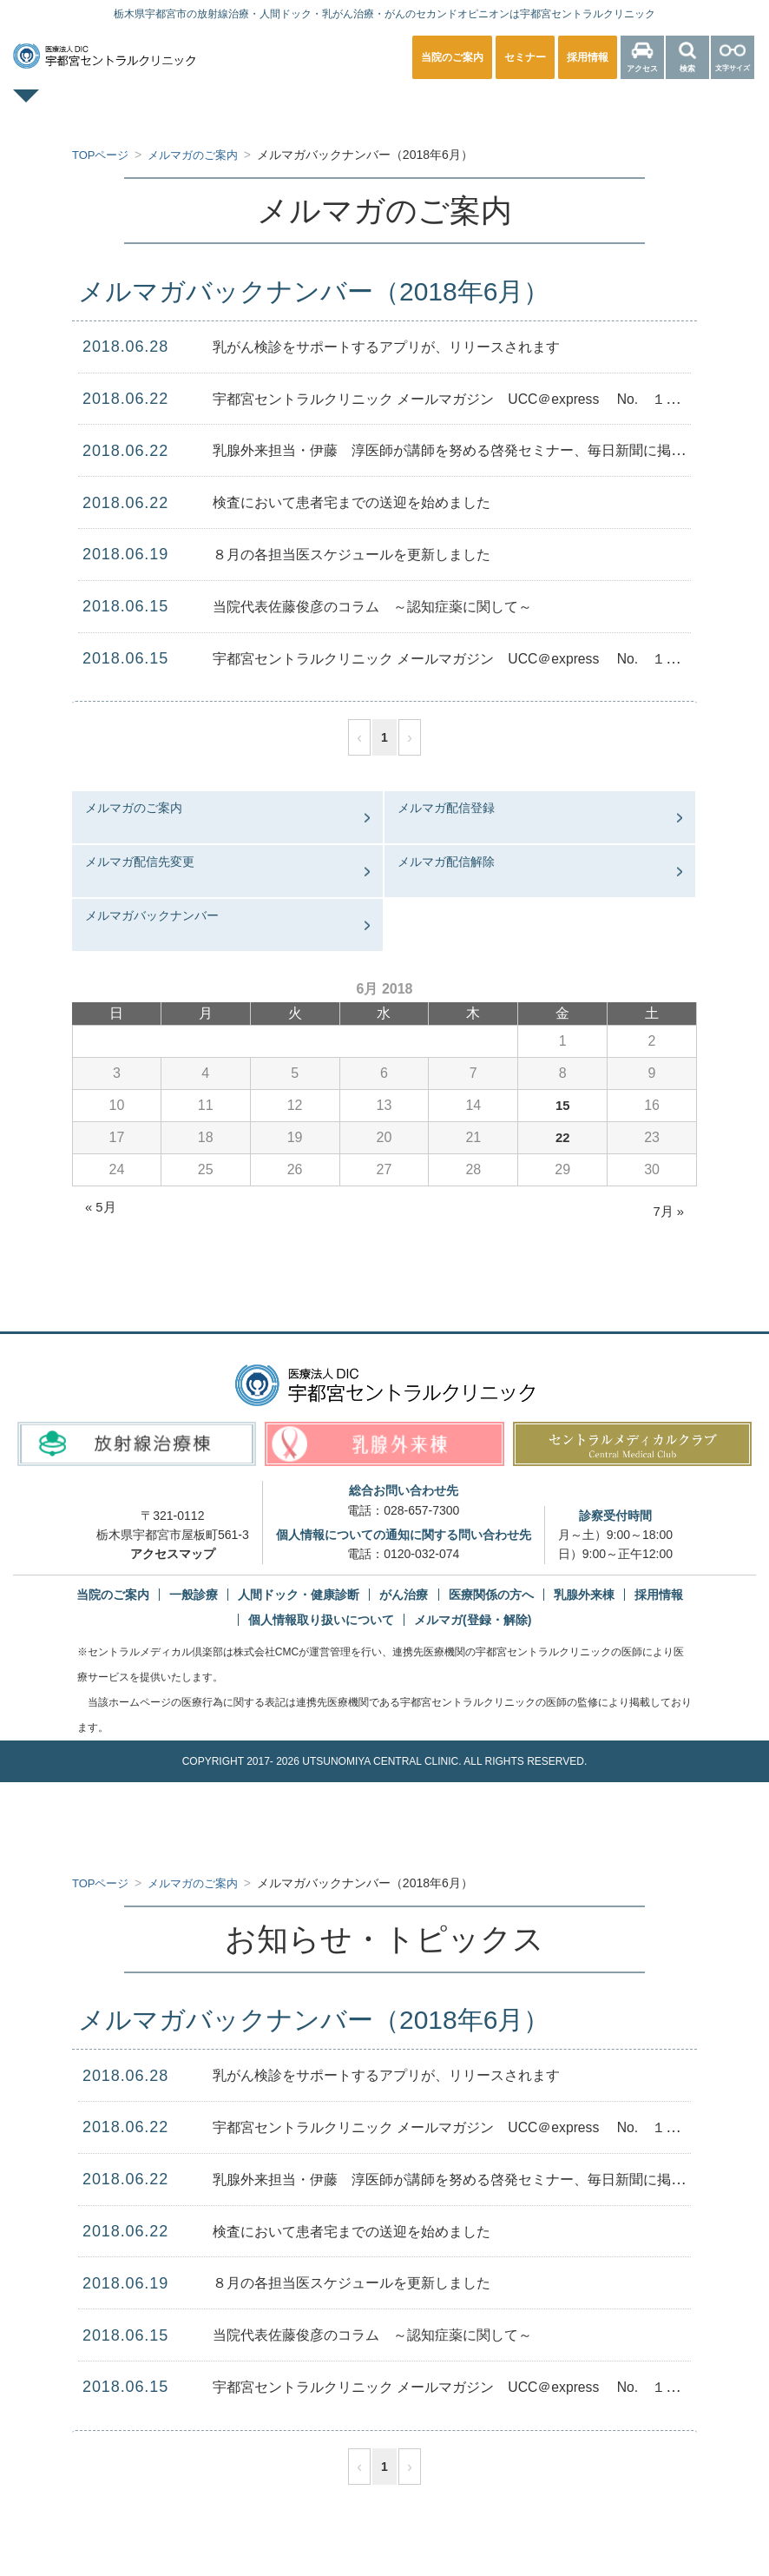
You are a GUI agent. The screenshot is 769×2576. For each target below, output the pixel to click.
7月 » (667, 1211)
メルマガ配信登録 (446, 808)
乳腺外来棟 (584, 1595)
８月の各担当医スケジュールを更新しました (369, 554)
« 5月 (101, 1206)
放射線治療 (559, 108)
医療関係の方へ (684, 108)
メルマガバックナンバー (152, 915)
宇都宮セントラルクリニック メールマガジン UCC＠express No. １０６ (484, 658)
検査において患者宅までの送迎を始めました (369, 502)
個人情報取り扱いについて (321, 1620)
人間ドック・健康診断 (316, 108)
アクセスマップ (172, 1554)
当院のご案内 (112, 1595)
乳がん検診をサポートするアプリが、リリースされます (408, 346)
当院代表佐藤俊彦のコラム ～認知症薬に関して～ (392, 606)
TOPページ (72, 108)
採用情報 (658, 1595)
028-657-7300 (421, 1510)
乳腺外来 (453, 108)
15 (562, 1105)
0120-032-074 (421, 1554)
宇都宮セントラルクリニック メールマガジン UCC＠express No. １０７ (484, 398)
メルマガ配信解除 (446, 862)
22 (562, 1137)
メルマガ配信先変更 (139, 862)
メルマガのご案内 (133, 808)
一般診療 (178, 108)
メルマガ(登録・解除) (472, 1620)
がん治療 (403, 1595)
